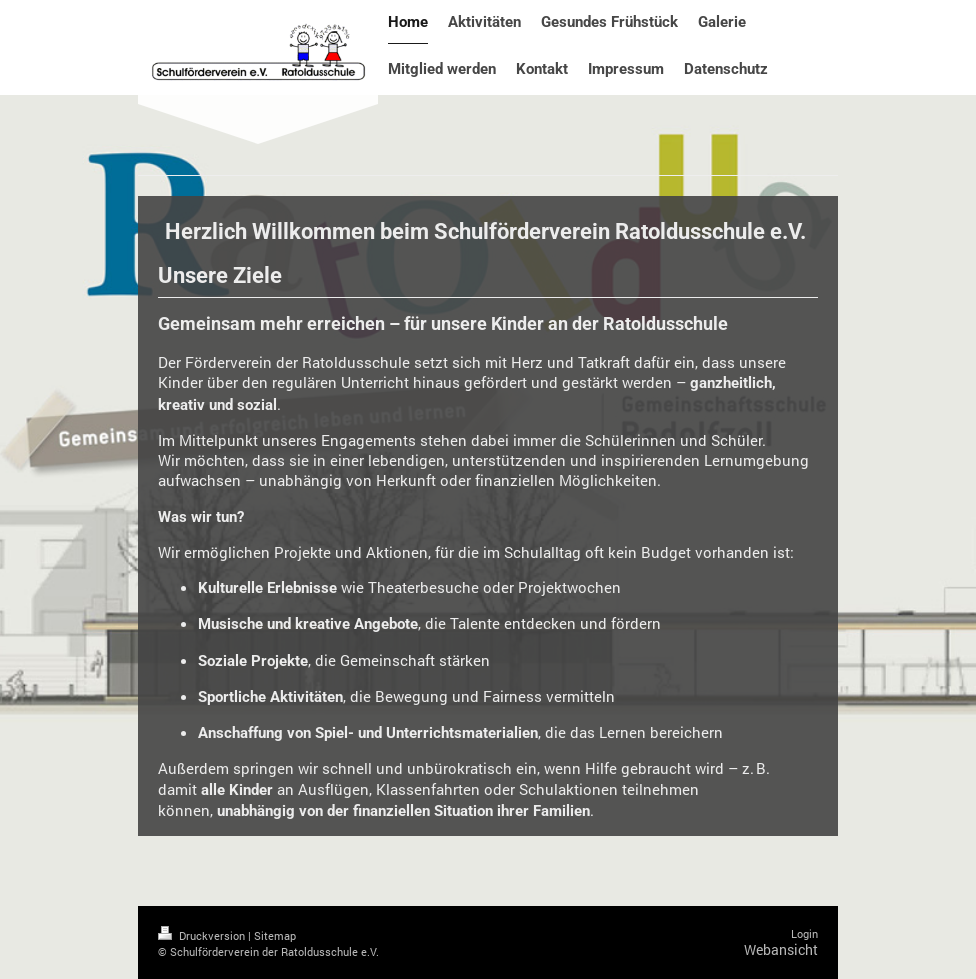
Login (804, 933)
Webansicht (781, 949)
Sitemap (275, 935)
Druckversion (203, 935)
